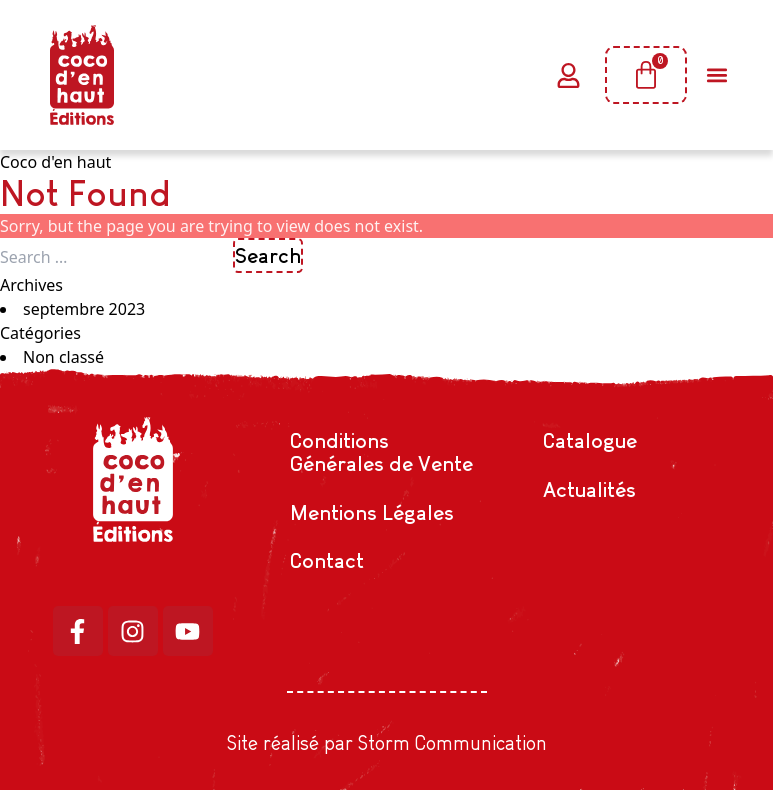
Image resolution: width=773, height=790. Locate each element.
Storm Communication (452, 743)
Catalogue (590, 440)
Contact (327, 560)
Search (268, 255)
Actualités (589, 489)
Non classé (63, 357)
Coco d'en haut (55, 162)
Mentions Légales (372, 512)
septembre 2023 (84, 309)
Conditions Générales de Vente (381, 452)
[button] (716, 75)
